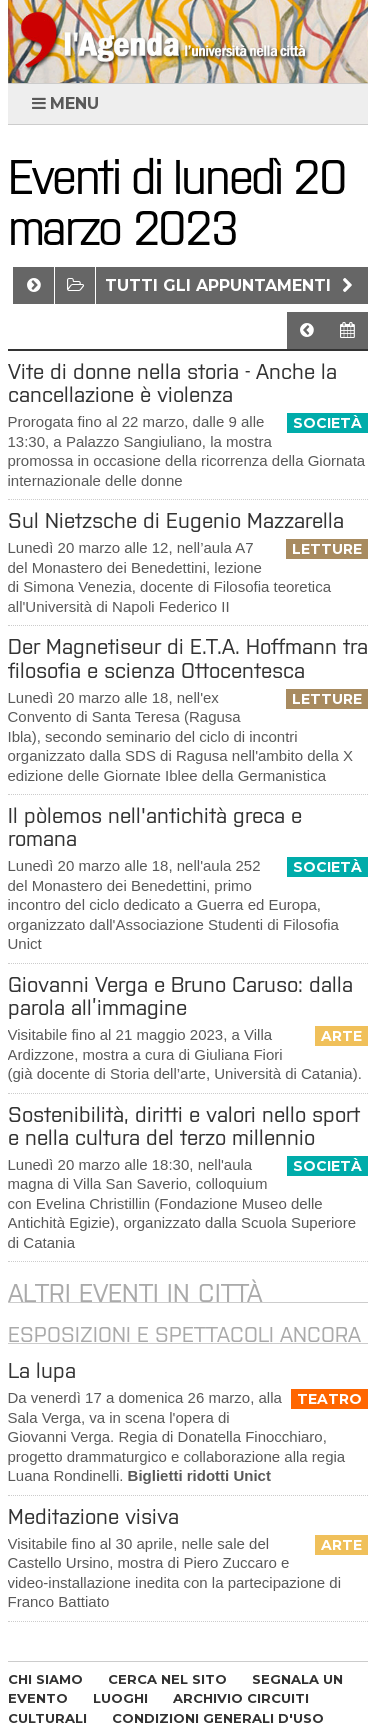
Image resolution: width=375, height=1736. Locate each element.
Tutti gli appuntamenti (231, 285)
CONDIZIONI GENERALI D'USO (218, 1718)
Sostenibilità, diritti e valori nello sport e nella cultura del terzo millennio (184, 1126)
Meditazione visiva (93, 1516)
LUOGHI (120, 1698)
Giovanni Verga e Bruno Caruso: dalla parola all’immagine (180, 996)
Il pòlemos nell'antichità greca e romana (155, 827)
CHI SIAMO (45, 1679)
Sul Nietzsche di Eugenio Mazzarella (176, 520)
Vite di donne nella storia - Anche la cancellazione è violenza (172, 383)
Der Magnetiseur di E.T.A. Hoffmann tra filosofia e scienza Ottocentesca (188, 658)
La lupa (42, 1370)
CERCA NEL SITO (167, 1679)
